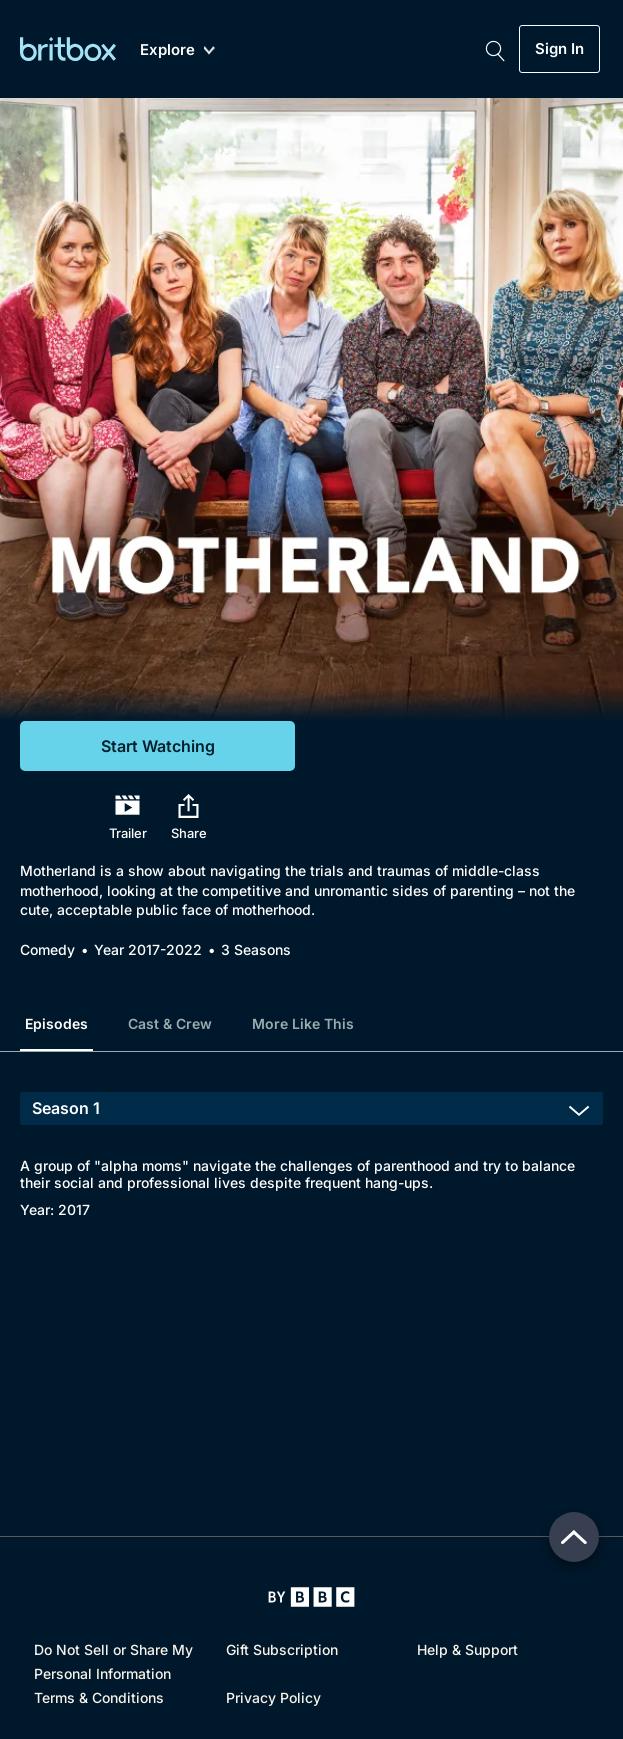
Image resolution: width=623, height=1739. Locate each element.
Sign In (559, 49)
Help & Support (467, 1649)
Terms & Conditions (99, 1697)
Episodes (56, 1023)
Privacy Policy (273, 1697)
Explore (177, 50)
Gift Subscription (282, 1649)
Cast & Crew (170, 1023)
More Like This (303, 1023)
